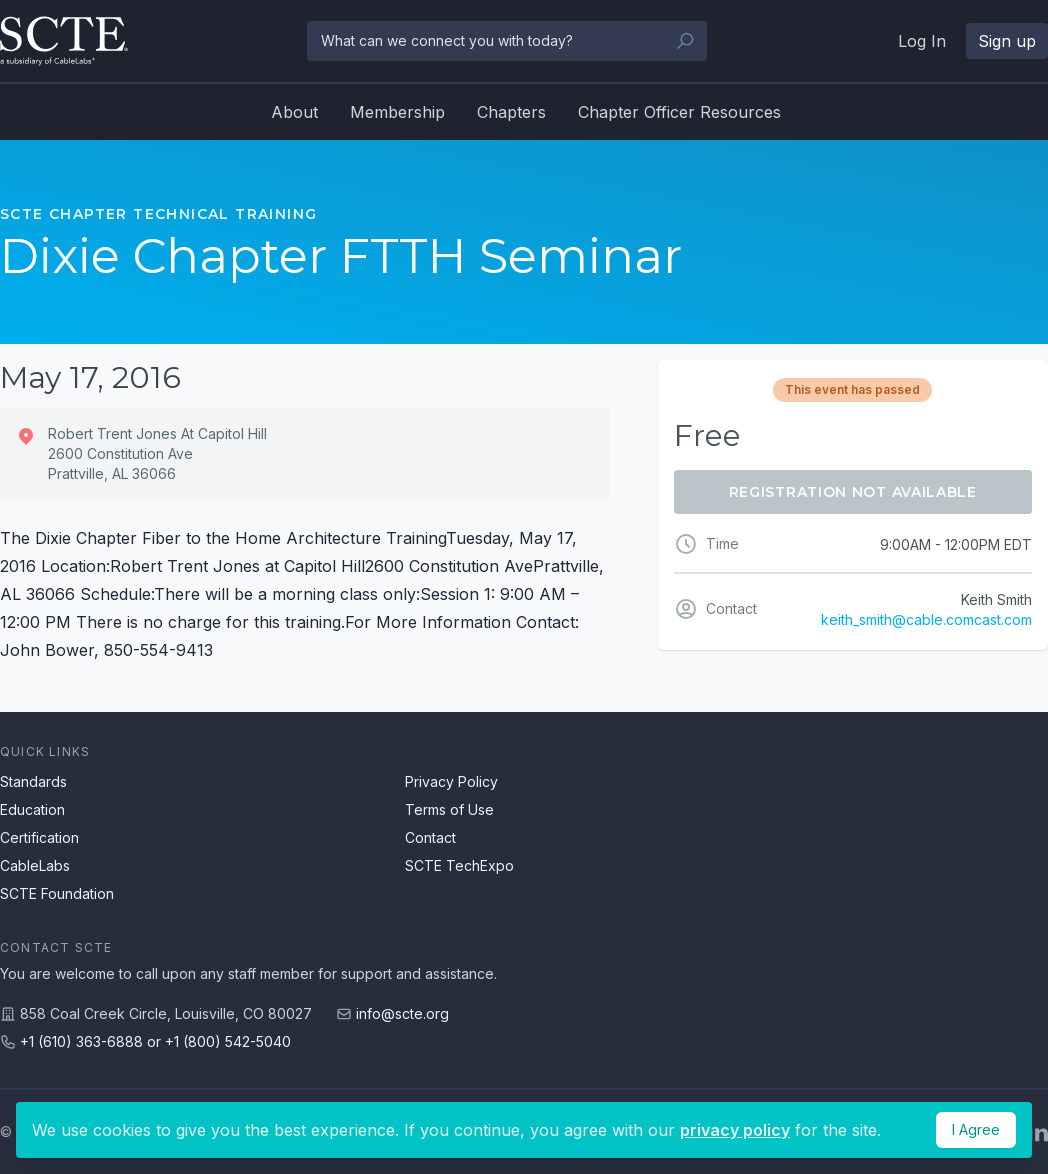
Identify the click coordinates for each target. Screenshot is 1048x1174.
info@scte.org (402, 1013)
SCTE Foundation (57, 893)
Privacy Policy (451, 781)
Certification (39, 837)
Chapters (511, 112)
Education (32, 809)
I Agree (976, 1129)
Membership (397, 112)
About (294, 112)
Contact (430, 837)
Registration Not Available (853, 492)
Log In (922, 41)
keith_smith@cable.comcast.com (926, 619)
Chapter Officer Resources (679, 112)
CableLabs (35, 865)
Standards (33, 781)
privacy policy (735, 1130)
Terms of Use (449, 809)
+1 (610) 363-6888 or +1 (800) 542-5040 (155, 1041)
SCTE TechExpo (459, 865)
